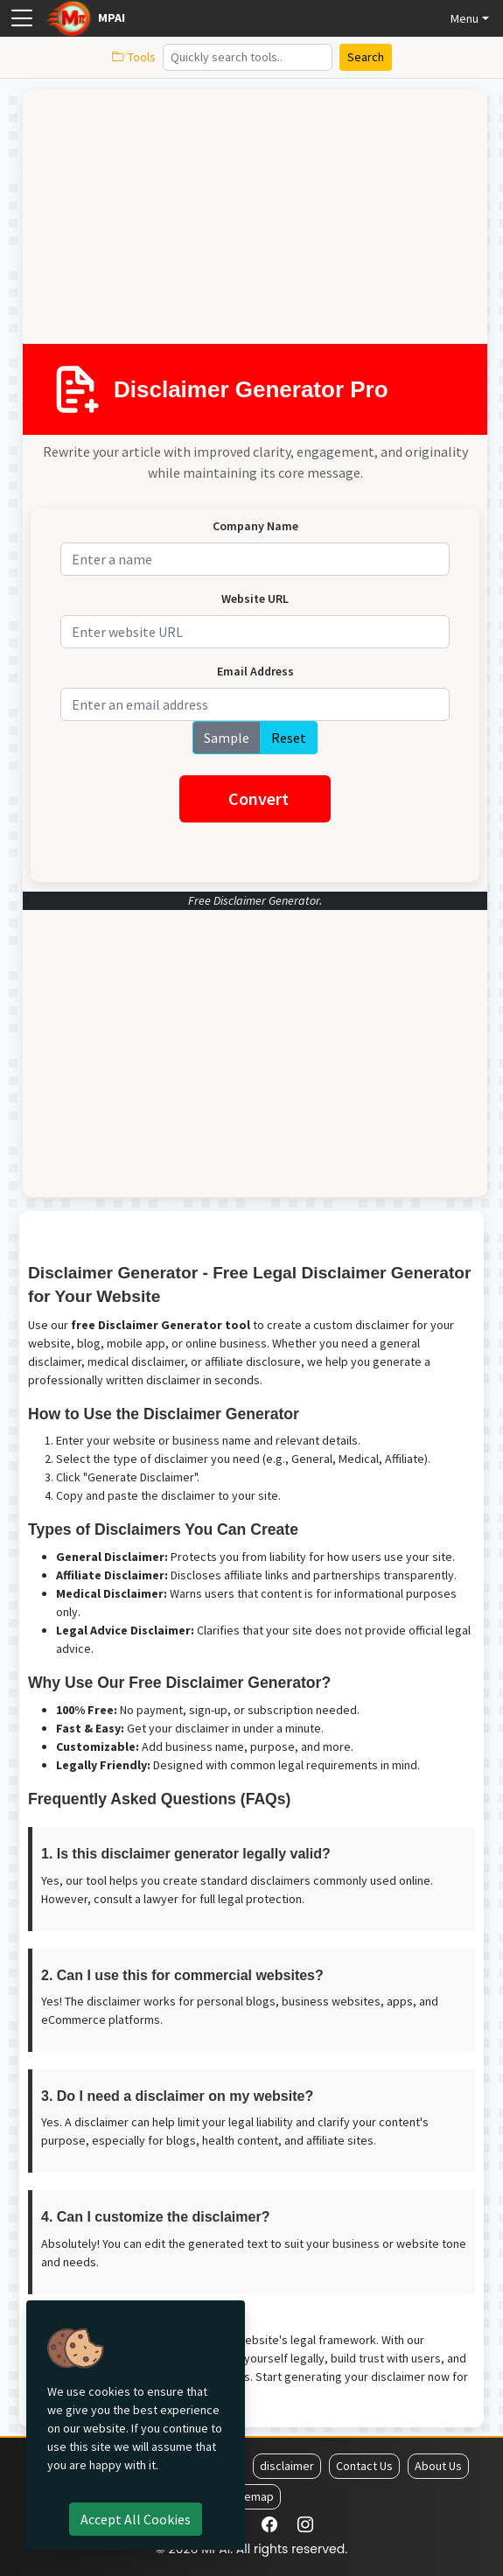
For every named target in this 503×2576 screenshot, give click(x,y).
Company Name (255, 526)
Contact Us (364, 2466)
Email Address (255, 671)
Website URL (255, 598)
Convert (258, 798)
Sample (226, 737)
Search (365, 57)
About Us (438, 2466)
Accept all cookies (135, 2519)
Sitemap (252, 2496)
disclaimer (287, 2466)
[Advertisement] (248, 221)
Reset (288, 737)
